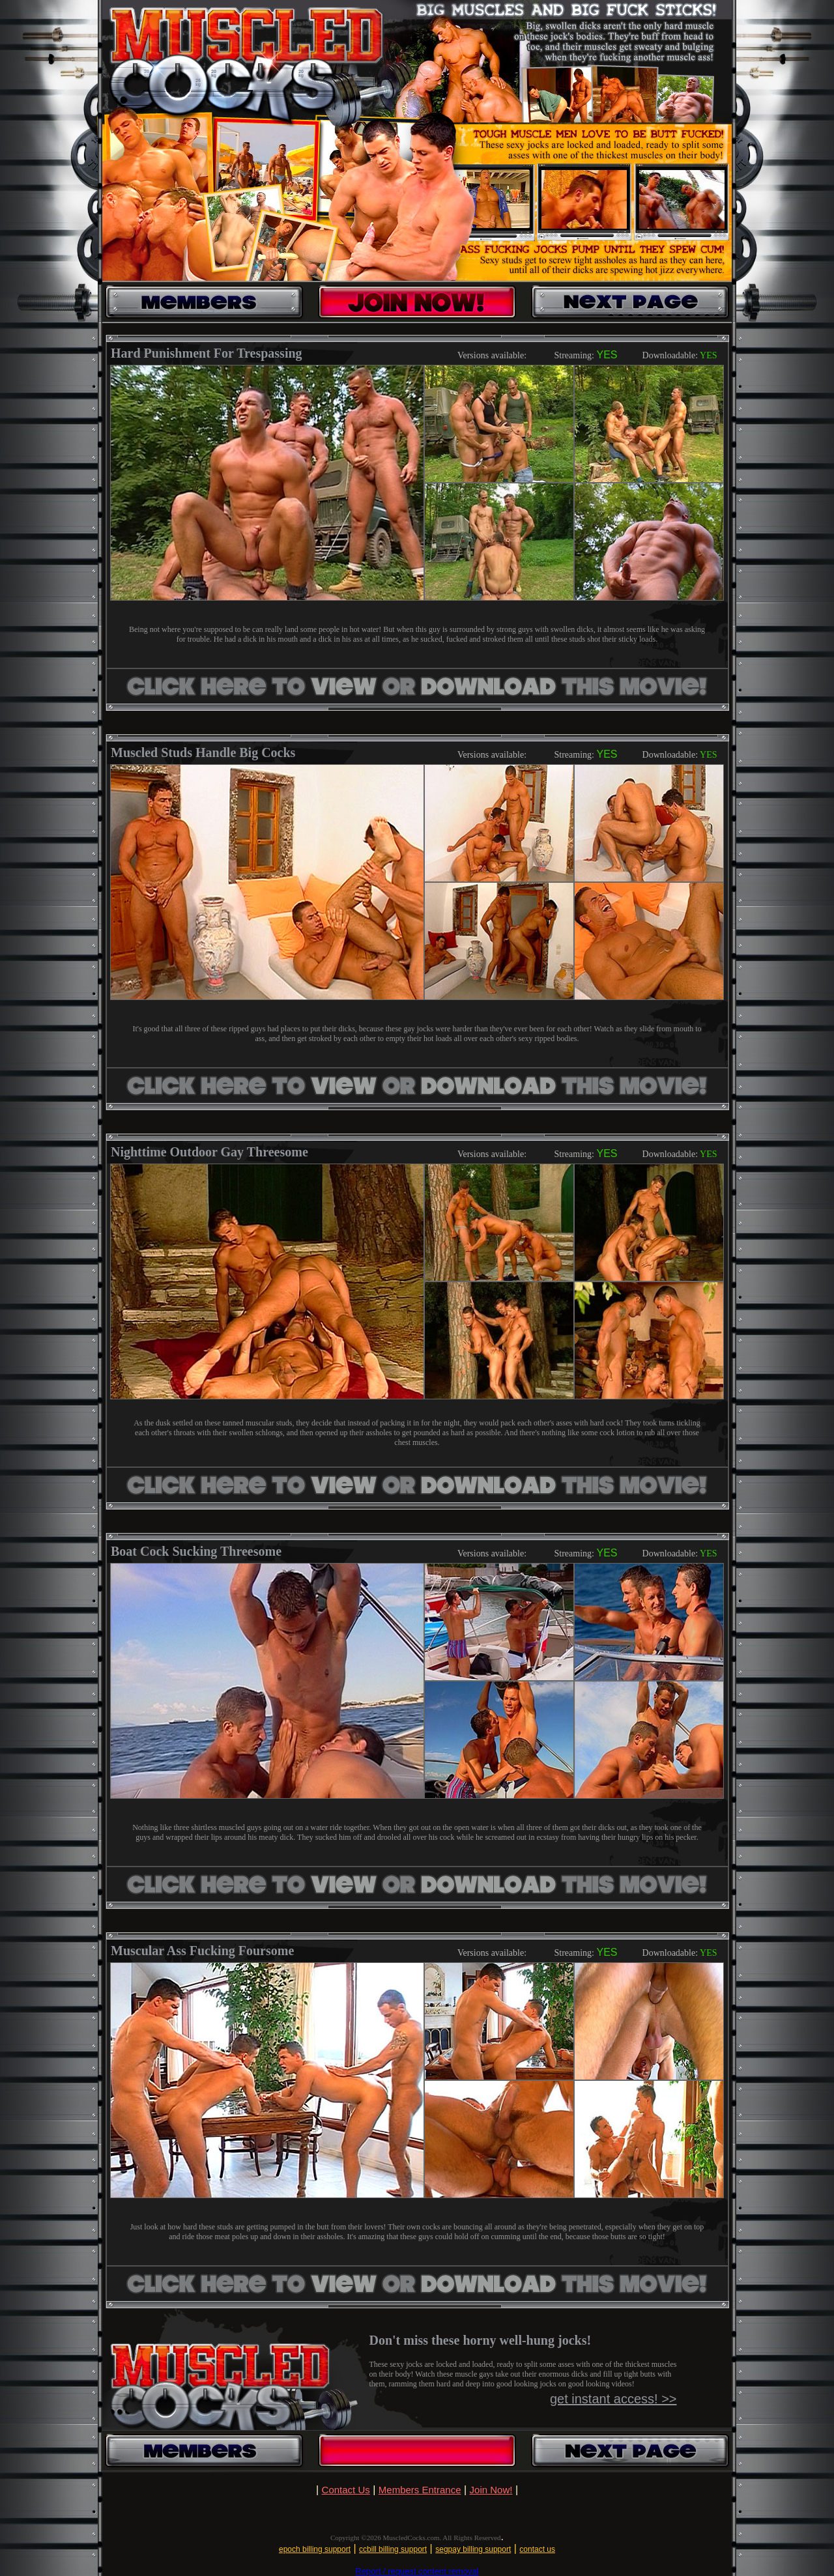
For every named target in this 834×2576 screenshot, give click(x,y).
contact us (537, 2549)
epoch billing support (315, 2549)
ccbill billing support (393, 2549)
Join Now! (491, 2489)
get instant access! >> (613, 2399)
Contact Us (346, 2489)
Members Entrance (420, 2489)
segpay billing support (473, 2549)
